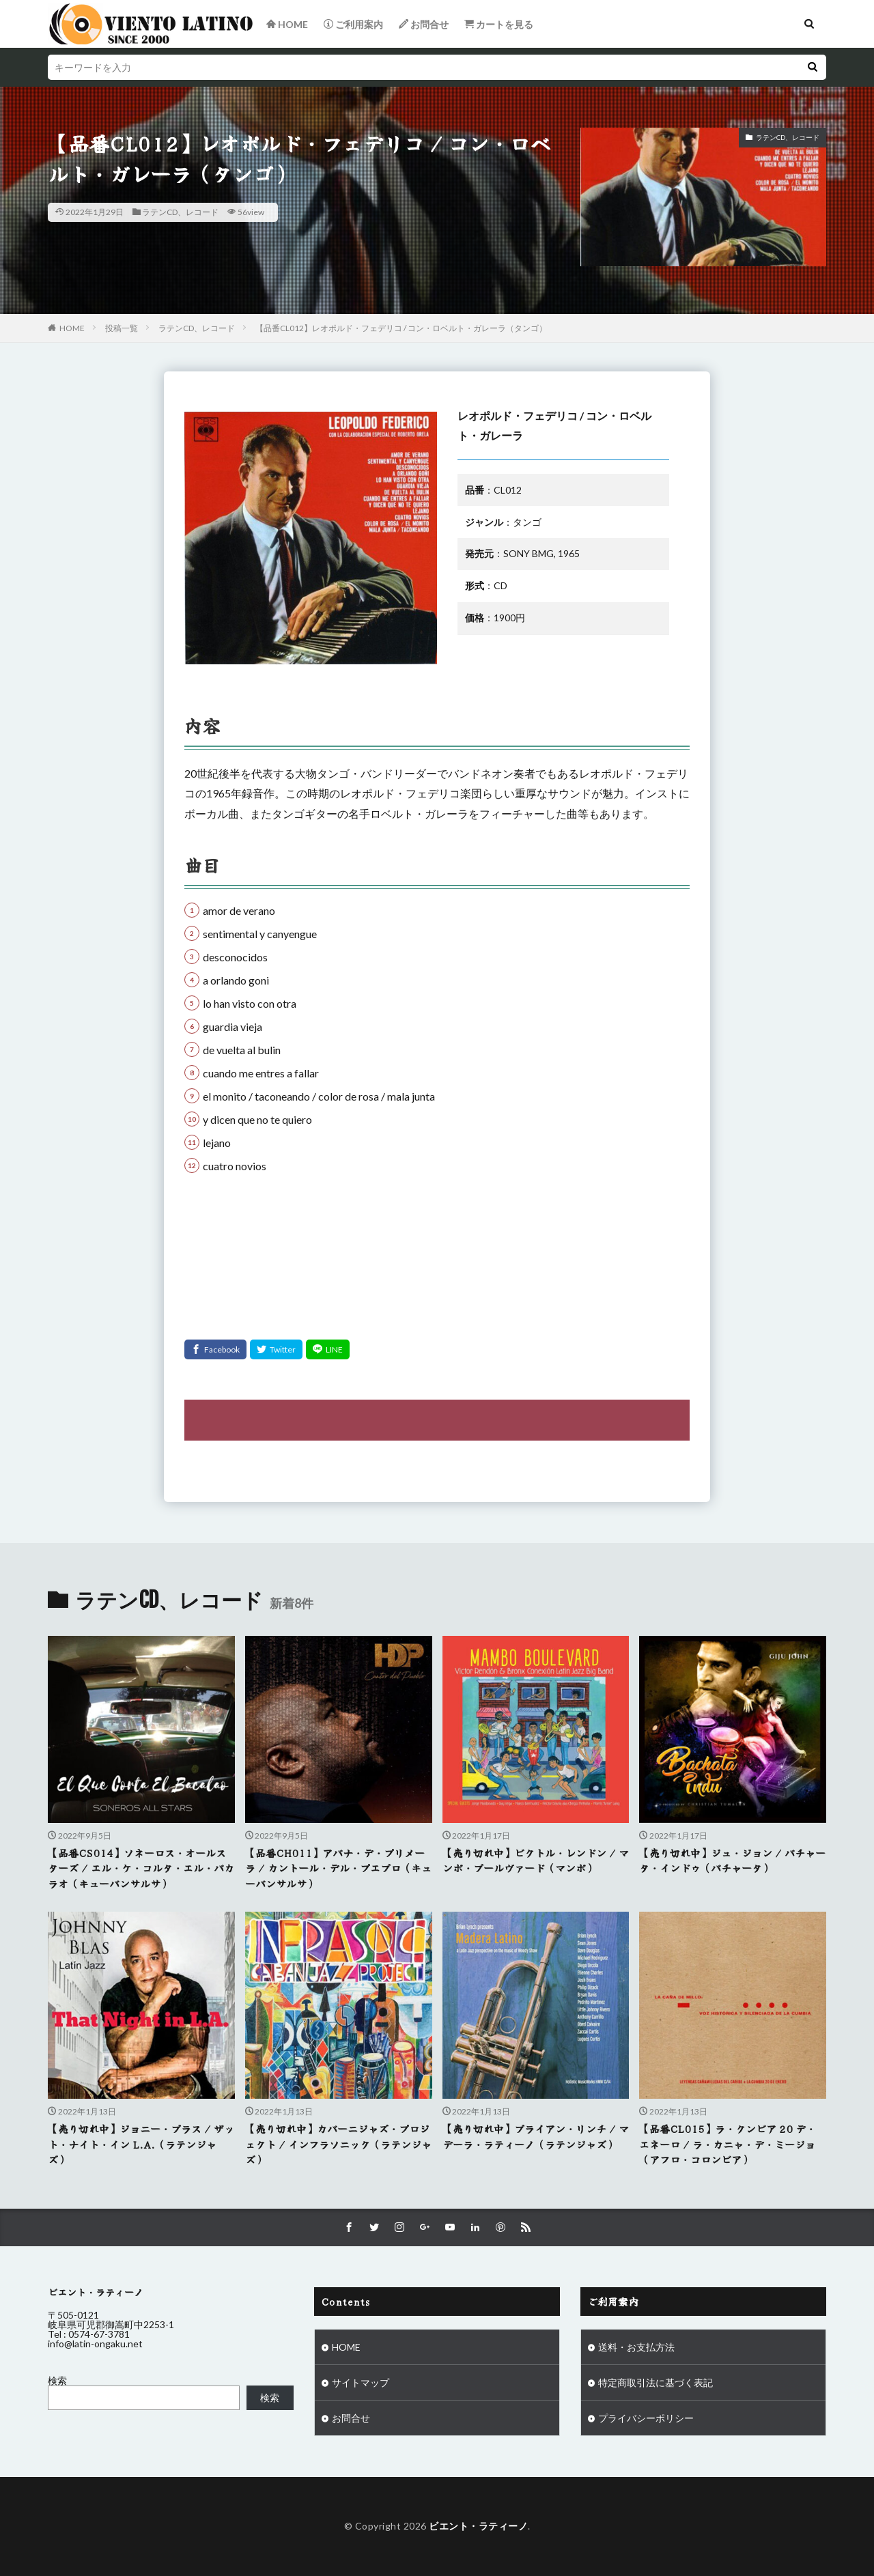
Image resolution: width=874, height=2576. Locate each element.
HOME (72, 328)
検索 (57, 2380)
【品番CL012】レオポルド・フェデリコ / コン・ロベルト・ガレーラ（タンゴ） (401, 328)
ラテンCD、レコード (180, 212)
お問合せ (351, 2418)
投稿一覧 (121, 328)
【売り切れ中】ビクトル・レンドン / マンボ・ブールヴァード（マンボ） (535, 1860)
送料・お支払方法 (636, 2347)
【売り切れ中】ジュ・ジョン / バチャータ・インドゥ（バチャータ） (732, 1860)
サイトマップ (360, 2382)
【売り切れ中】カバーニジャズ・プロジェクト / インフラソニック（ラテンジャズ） (338, 2143)
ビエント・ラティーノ (478, 2526)
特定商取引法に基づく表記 (655, 2382)
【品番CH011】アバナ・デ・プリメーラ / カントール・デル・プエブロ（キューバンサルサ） (338, 1868)
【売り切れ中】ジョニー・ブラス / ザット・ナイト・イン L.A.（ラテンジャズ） (141, 2143)
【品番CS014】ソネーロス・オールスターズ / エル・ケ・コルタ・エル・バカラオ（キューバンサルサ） (141, 1868)
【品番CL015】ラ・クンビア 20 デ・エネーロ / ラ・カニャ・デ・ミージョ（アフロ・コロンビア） (727, 2143)
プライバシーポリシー (646, 2418)
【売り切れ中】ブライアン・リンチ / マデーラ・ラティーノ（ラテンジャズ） (535, 2136)
